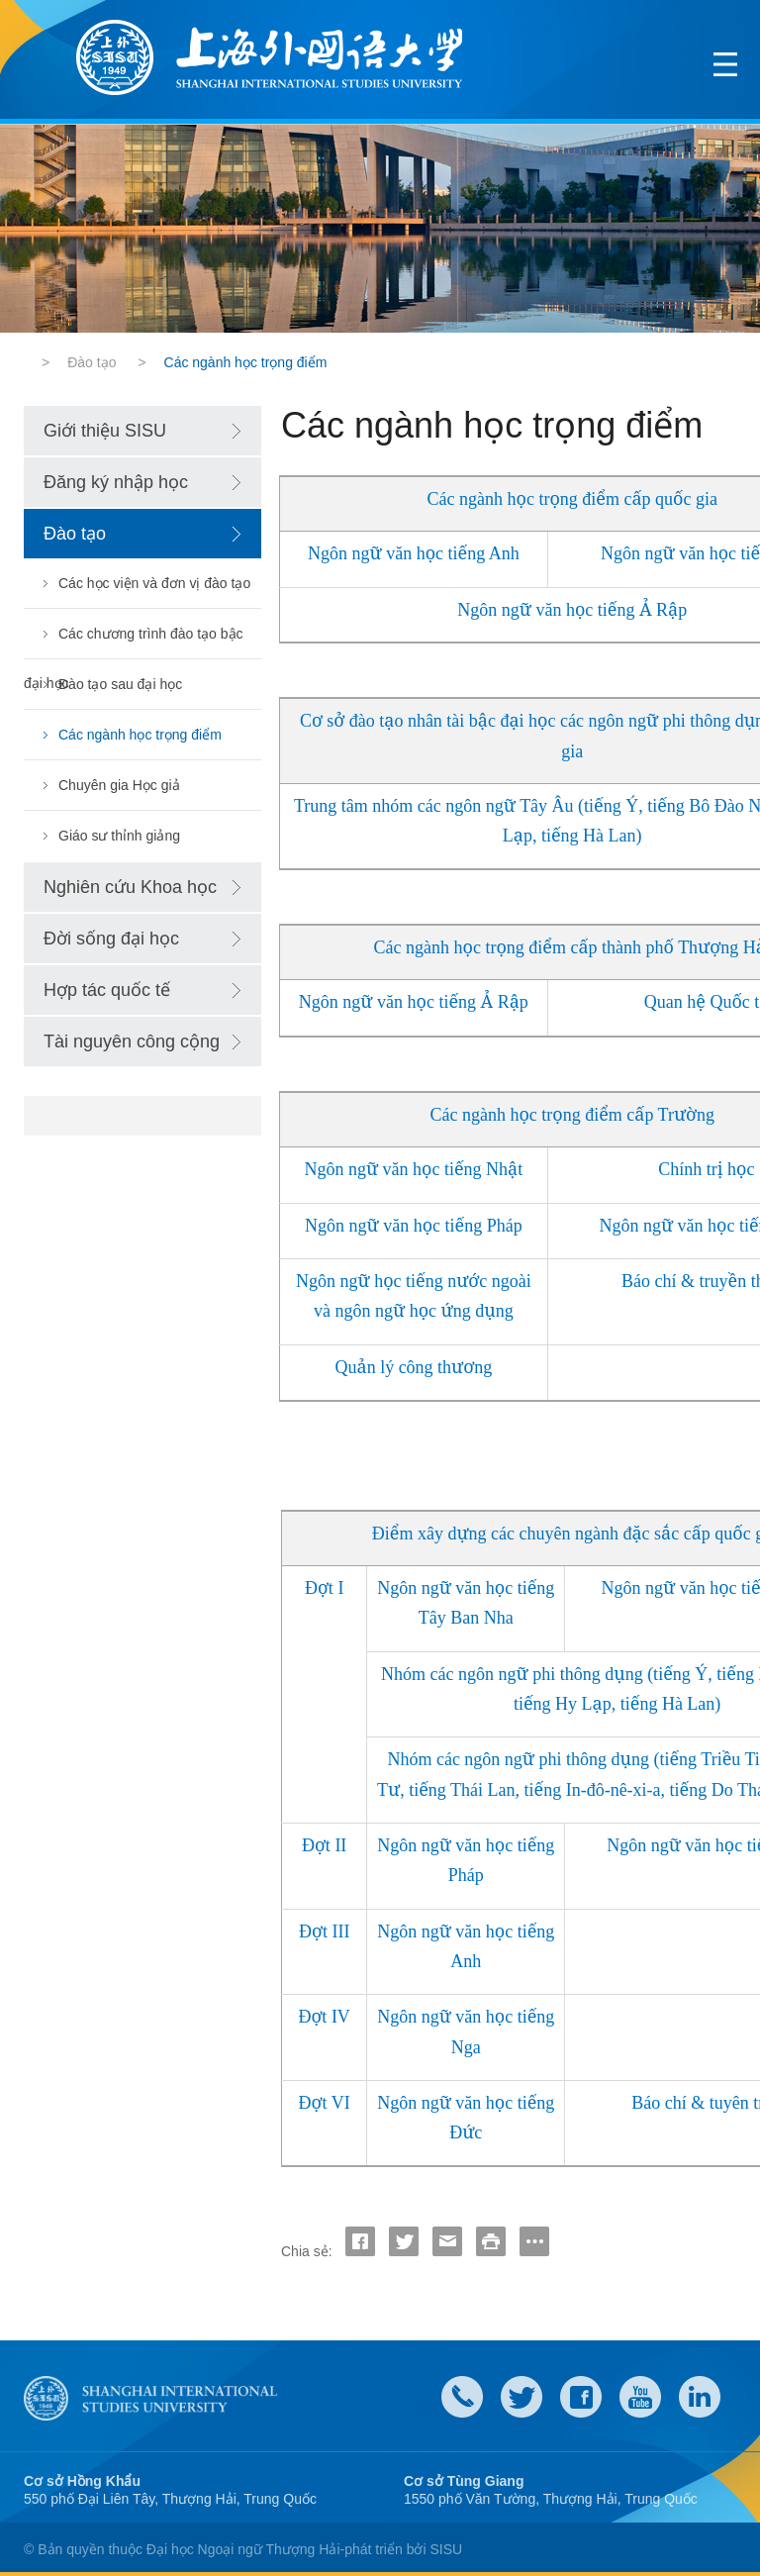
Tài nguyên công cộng (132, 1041)
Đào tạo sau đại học (120, 684)
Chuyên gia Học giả (119, 785)
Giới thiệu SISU (105, 431)
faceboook (581, 2397)
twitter (521, 2397)
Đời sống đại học (111, 938)
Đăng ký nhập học (116, 482)
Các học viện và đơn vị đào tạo (154, 583)
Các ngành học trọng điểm (140, 735)
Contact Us (462, 2397)
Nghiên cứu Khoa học (130, 887)
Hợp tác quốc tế (107, 990)
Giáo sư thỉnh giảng (119, 835)
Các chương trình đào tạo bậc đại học (133, 642)
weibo (640, 2397)
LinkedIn (699, 2397)
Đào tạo (91, 362)
